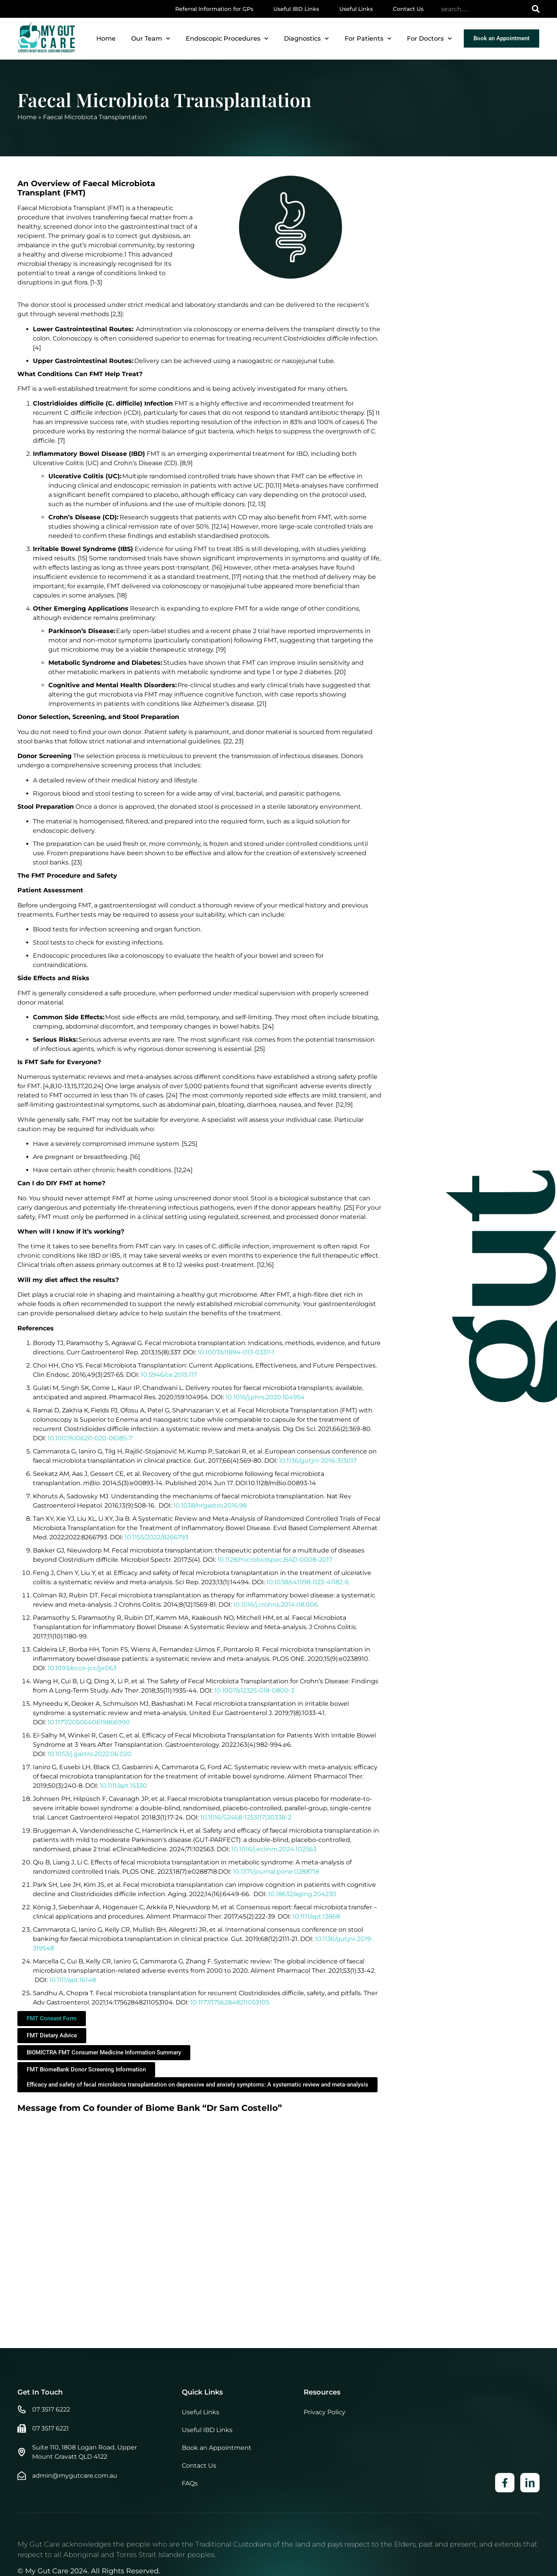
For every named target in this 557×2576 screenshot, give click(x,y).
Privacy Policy (324, 2474)
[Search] (536, 9)
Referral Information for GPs (214, 8)
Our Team (150, 39)
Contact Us (408, 8)
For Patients (368, 39)
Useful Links (356, 8)
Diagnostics (306, 39)
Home (106, 38)
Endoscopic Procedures (227, 39)
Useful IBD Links (296, 8)
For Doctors (429, 39)
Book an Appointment (216, 2509)
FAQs (190, 2545)
